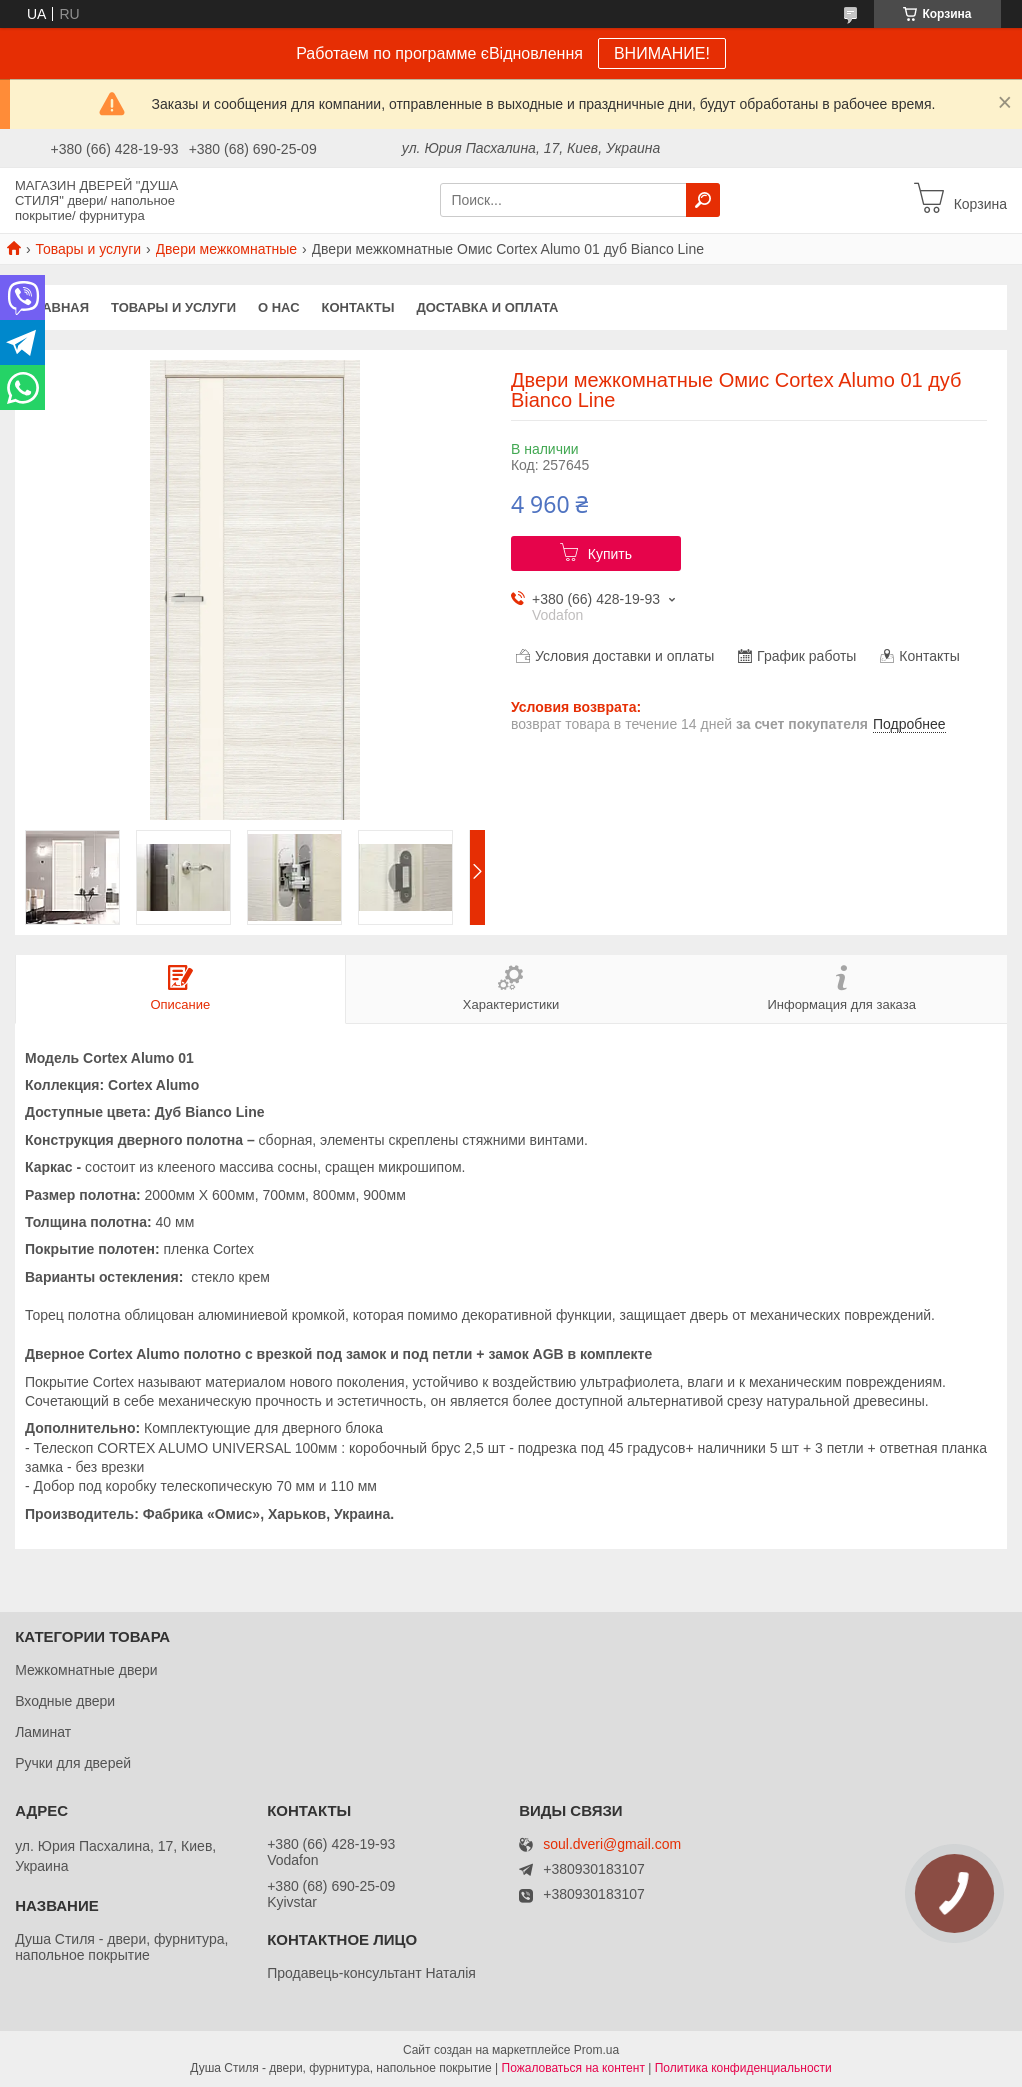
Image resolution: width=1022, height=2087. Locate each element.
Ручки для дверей (73, 1763)
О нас (279, 307)
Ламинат (43, 1732)
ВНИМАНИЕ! (662, 53)
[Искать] (703, 200)
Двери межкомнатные (227, 249)
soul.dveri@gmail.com (612, 1844)
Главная (57, 307)
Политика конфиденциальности (743, 2068)
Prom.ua (596, 2050)
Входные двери (65, 1701)
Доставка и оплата (487, 307)
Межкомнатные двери (86, 1670)
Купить (610, 554)
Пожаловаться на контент (573, 2068)
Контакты (358, 307)
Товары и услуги (88, 249)
